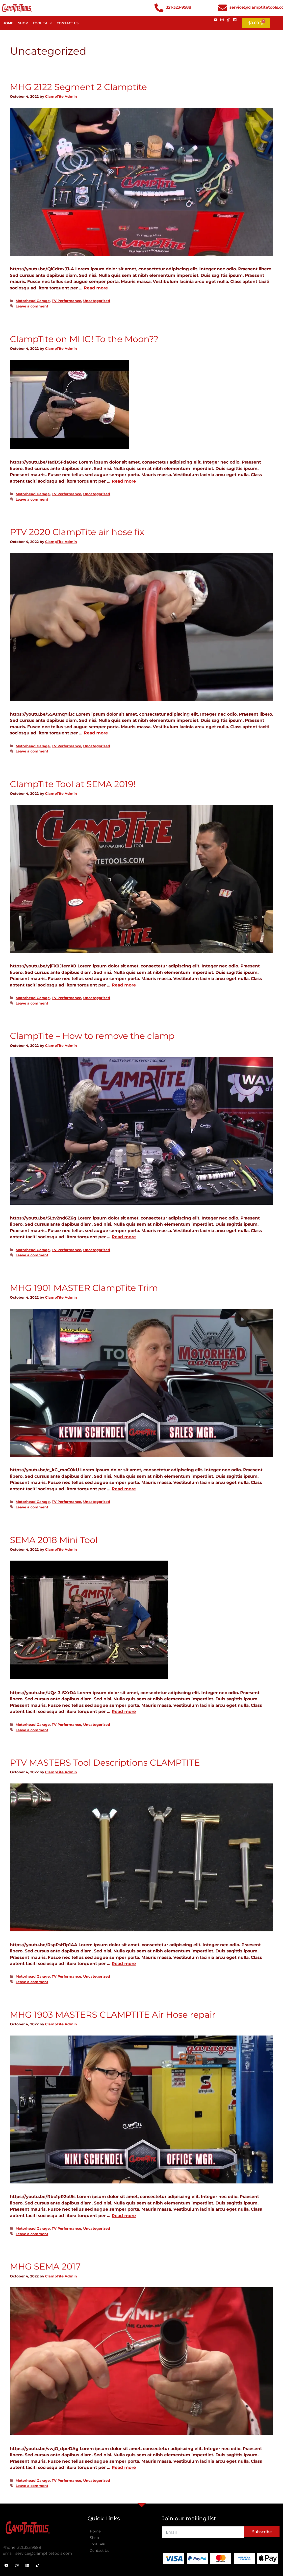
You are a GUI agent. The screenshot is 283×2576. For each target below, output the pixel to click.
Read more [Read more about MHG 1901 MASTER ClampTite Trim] (124, 1488)
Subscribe (262, 2531)
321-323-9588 (178, 7)
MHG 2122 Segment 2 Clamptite (78, 87)
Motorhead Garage (33, 301)
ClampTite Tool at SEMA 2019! (72, 784)
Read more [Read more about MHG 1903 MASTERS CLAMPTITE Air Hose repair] (124, 2215)
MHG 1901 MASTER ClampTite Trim (84, 1288)
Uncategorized (96, 301)
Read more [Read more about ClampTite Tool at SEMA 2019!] (124, 985)
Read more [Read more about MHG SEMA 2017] (124, 2467)
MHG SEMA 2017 (45, 2266)
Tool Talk (42, 23)
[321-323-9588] (158, 7)
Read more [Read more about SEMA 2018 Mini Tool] (124, 1711)
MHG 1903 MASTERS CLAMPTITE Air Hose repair (112, 2014)
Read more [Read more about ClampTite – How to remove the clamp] (124, 1236)
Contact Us (67, 23)
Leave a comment (32, 306)
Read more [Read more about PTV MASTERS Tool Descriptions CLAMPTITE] (124, 1963)
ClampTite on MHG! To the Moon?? (84, 339)
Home (7, 23)
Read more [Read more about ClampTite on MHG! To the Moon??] (124, 481)
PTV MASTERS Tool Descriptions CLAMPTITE (105, 1762)
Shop (23, 23)
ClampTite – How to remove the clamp (92, 1035)
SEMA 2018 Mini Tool (54, 1540)
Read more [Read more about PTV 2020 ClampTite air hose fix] (96, 732)
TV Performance (66, 301)
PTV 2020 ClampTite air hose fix (77, 532)
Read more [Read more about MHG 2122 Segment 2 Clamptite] (96, 287)
